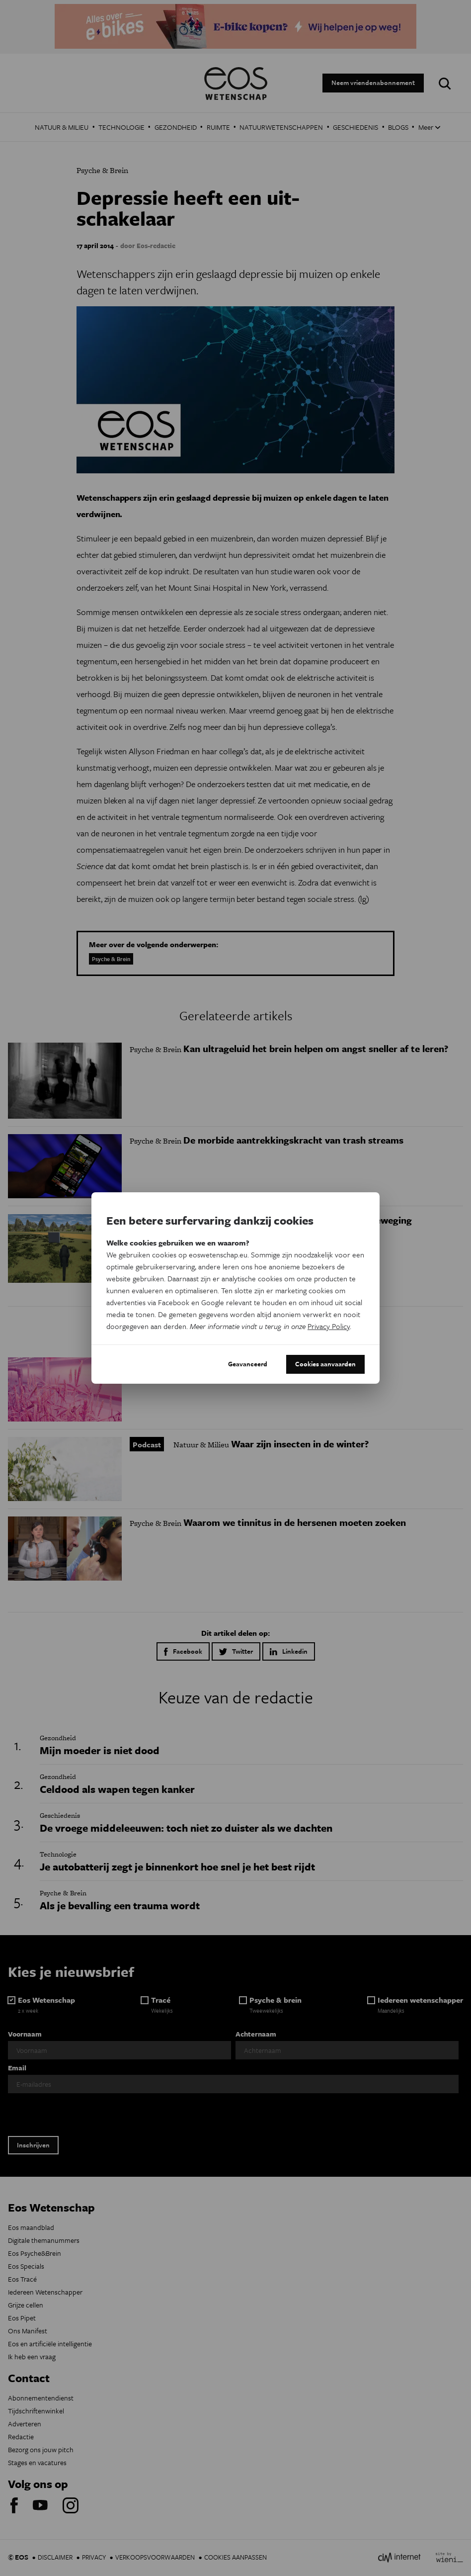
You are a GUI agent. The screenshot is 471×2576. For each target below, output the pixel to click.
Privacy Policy (329, 1326)
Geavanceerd (247, 1364)
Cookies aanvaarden (325, 1364)
